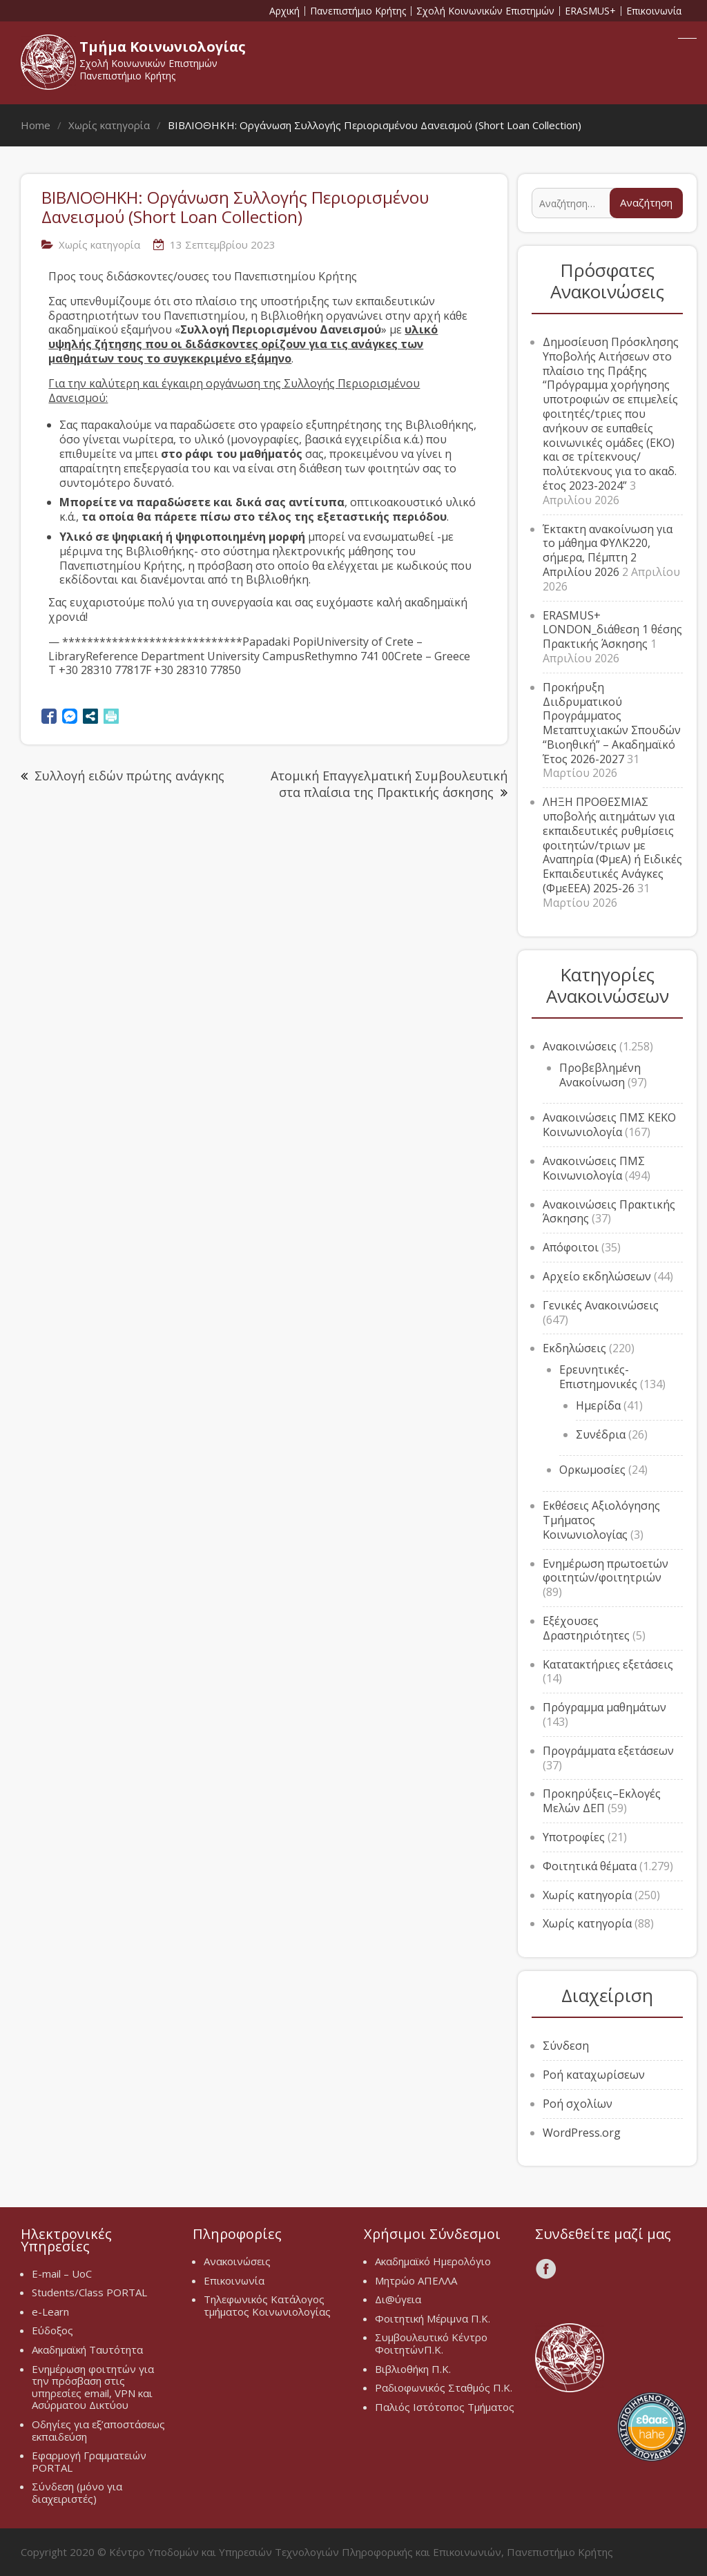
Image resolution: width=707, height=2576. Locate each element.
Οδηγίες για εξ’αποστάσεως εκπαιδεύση (98, 2430)
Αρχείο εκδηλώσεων (597, 1276)
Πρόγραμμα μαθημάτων (604, 1707)
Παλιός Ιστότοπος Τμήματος (444, 2407)
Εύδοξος (52, 2330)
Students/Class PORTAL (89, 2292)
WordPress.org (582, 2132)
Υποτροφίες (574, 1837)
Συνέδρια (601, 1434)
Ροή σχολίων (577, 2103)
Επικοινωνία (653, 11)
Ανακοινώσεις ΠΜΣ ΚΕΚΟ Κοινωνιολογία (609, 1125)
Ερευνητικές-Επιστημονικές (598, 1377)
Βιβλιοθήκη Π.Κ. (413, 2369)
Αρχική (284, 11)
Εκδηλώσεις (574, 1348)
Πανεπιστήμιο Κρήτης (358, 11)
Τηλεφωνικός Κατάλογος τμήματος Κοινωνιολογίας (267, 2305)
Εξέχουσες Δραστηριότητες (586, 1628)
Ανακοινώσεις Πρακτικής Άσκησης (609, 1212)
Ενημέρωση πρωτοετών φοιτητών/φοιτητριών (605, 1571)
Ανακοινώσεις (580, 1046)
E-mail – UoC (62, 2273)
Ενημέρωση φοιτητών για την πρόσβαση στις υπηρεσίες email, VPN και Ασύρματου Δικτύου (93, 2387)
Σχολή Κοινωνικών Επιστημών (485, 11)
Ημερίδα (598, 1405)
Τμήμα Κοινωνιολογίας (162, 46)
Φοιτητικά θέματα (590, 1866)
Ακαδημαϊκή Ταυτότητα (87, 2349)
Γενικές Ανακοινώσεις (601, 1305)
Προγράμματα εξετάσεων (608, 1750)
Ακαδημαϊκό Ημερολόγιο (433, 2261)
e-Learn (50, 2311)
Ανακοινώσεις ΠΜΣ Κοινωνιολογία (594, 1168)
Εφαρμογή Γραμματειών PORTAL (89, 2461)
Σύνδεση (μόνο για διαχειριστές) (77, 2492)
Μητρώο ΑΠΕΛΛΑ (416, 2280)
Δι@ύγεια (398, 2299)
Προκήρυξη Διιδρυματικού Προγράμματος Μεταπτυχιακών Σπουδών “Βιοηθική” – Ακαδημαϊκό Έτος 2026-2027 (612, 723)
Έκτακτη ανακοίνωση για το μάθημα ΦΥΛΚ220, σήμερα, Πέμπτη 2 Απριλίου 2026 (607, 550)
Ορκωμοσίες (592, 1469)
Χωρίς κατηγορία (99, 244)
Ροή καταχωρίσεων (594, 2074)
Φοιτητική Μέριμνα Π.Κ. (432, 2318)
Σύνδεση (566, 2045)
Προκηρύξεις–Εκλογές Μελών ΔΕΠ (602, 1801)
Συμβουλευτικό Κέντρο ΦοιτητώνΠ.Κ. (431, 2343)
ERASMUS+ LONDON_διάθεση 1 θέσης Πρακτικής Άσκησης (612, 630)
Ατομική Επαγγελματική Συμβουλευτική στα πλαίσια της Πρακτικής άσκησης (389, 783)
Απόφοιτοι (571, 1247)
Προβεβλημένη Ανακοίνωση (600, 1075)
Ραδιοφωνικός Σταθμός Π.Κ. (443, 2387)
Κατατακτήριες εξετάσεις (608, 1664)
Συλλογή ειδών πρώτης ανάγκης (129, 775)
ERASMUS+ (590, 11)
